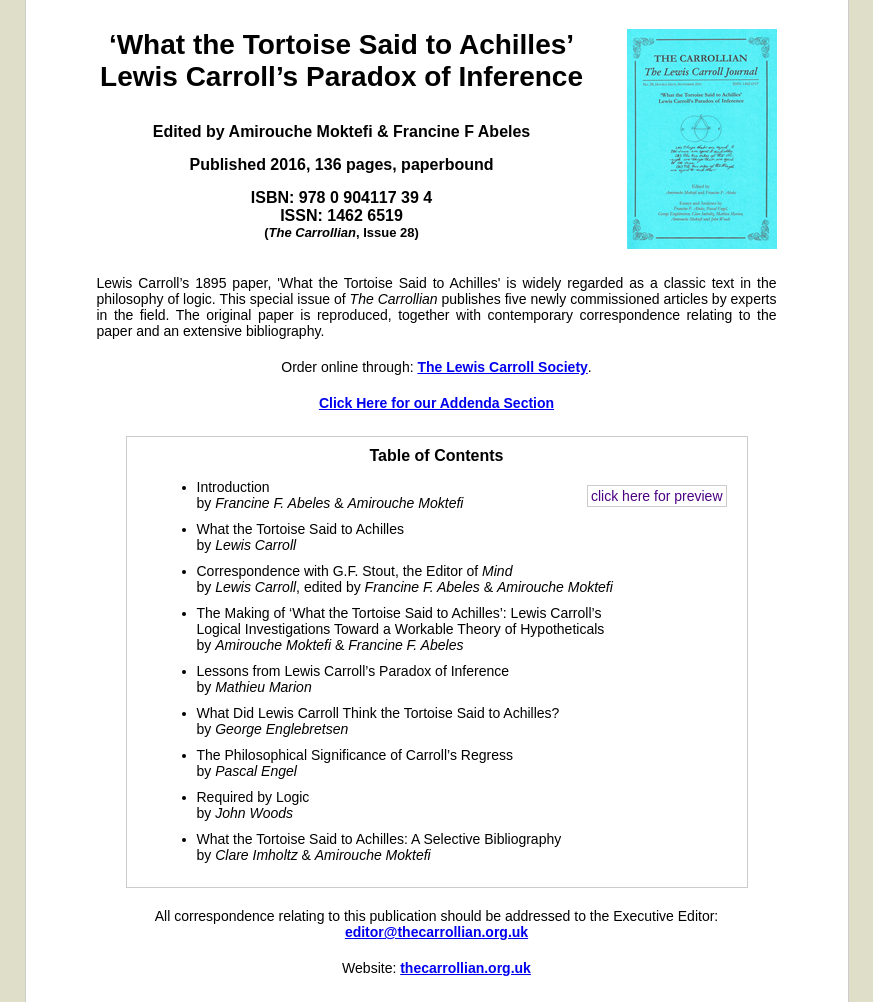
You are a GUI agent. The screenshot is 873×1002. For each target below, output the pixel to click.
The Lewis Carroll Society (502, 367)
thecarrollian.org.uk (465, 968)
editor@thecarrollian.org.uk (436, 932)
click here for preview (657, 496)
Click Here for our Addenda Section (436, 403)
